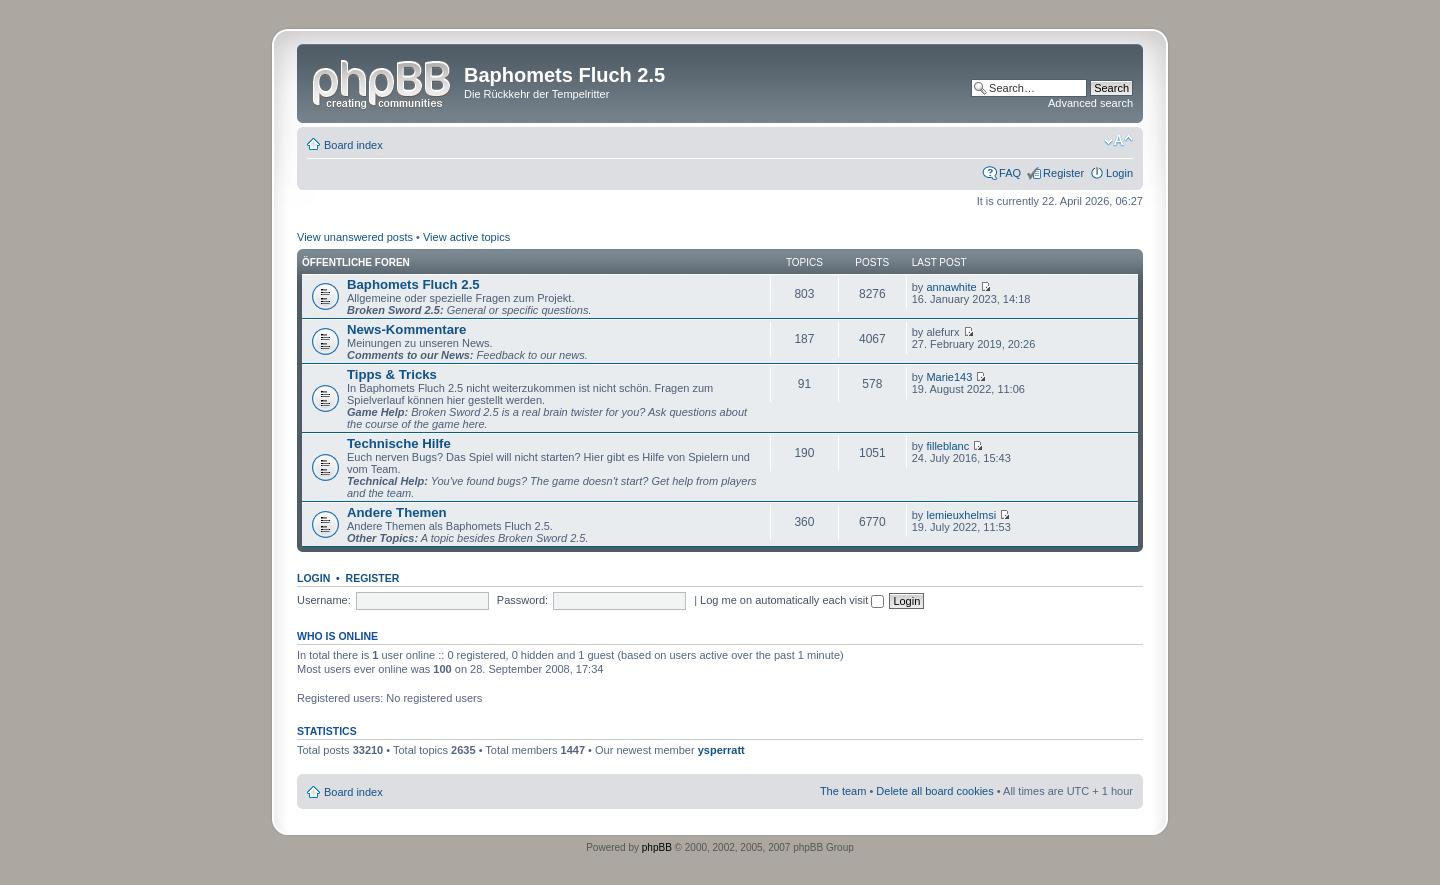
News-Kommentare (406, 329)
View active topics (466, 237)
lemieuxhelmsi (961, 515)
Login (1119, 173)
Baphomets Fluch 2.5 (413, 284)
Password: (522, 600)
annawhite (951, 287)
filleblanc (947, 446)
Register (1063, 173)
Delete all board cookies (934, 791)
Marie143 (949, 377)
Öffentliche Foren (356, 262)
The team (843, 791)
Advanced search (1090, 103)
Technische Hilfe (399, 443)
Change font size (1118, 141)
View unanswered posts (355, 237)
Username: (324, 600)
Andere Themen (397, 512)
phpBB (657, 847)
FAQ (1010, 173)
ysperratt (721, 750)
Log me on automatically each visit (792, 600)
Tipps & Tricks (392, 374)
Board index (353, 145)
